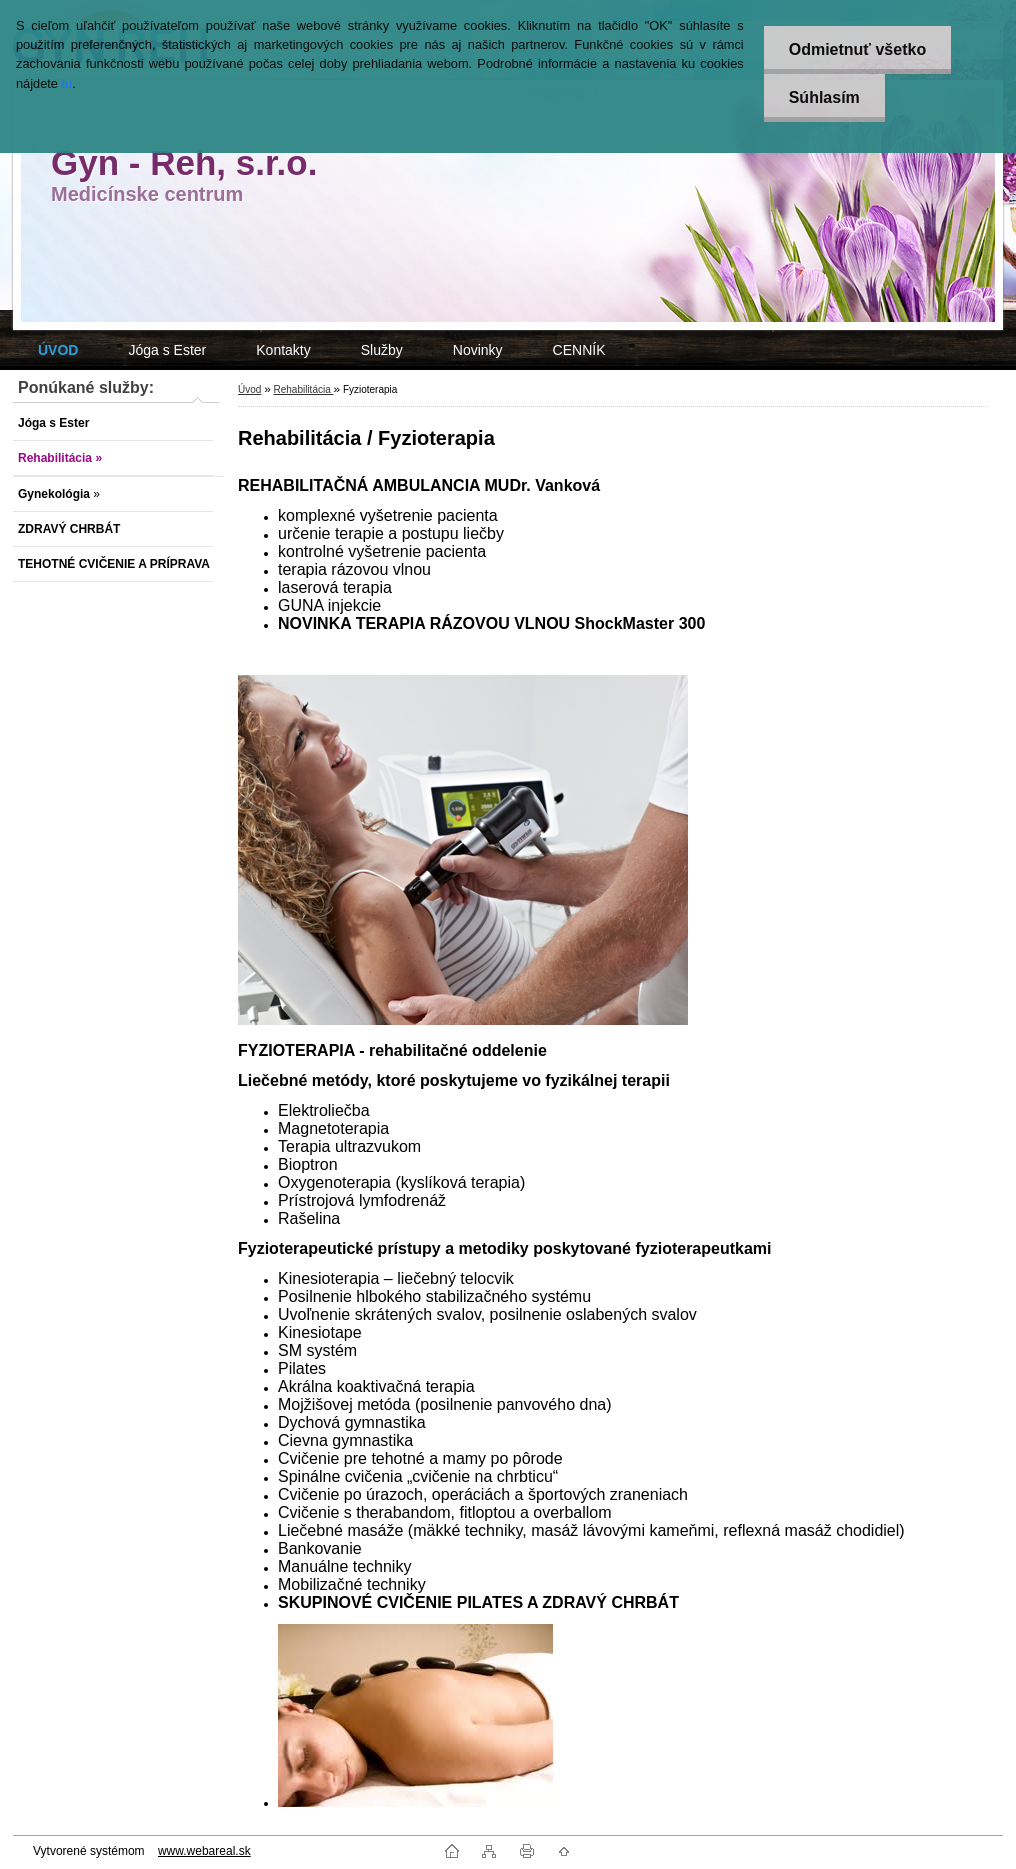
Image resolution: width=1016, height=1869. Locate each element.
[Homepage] (58, 350)
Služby (382, 350)
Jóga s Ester (167, 350)
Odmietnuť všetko (857, 49)
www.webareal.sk (204, 1851)
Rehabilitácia (303, 389)
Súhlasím (824, 97)
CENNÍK (579, 350)
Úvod (249, 389)
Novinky (478, 350)
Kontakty (283, 350)
